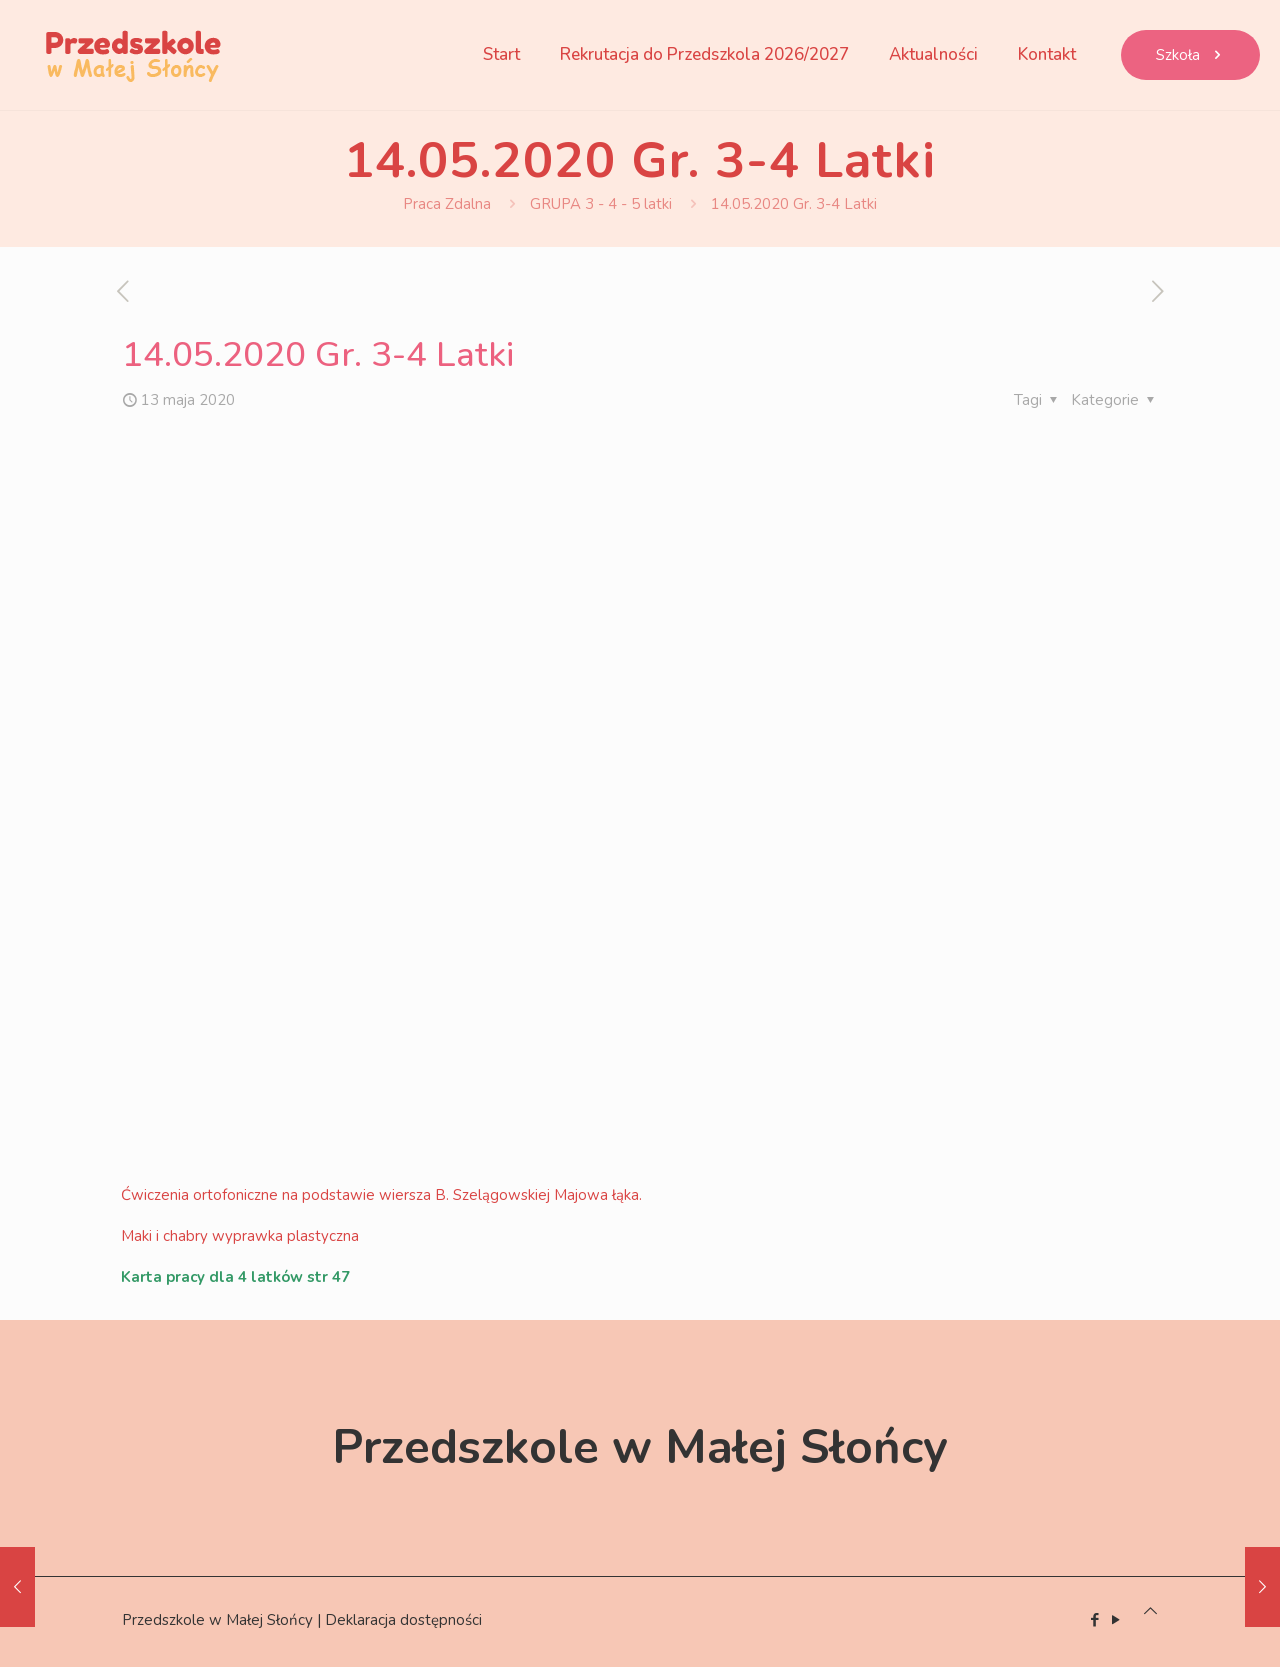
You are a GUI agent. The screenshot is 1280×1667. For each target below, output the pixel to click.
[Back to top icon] (1150, 1611)
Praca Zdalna (447, 204)
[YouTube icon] (1115, 1620)
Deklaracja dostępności (403, 1620)
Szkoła (1190, 55)
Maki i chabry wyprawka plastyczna (240, 1236)
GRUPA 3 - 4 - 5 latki (601, 204)
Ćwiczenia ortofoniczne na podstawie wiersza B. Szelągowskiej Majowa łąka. (381, 1195)
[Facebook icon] (1094, 1620)
